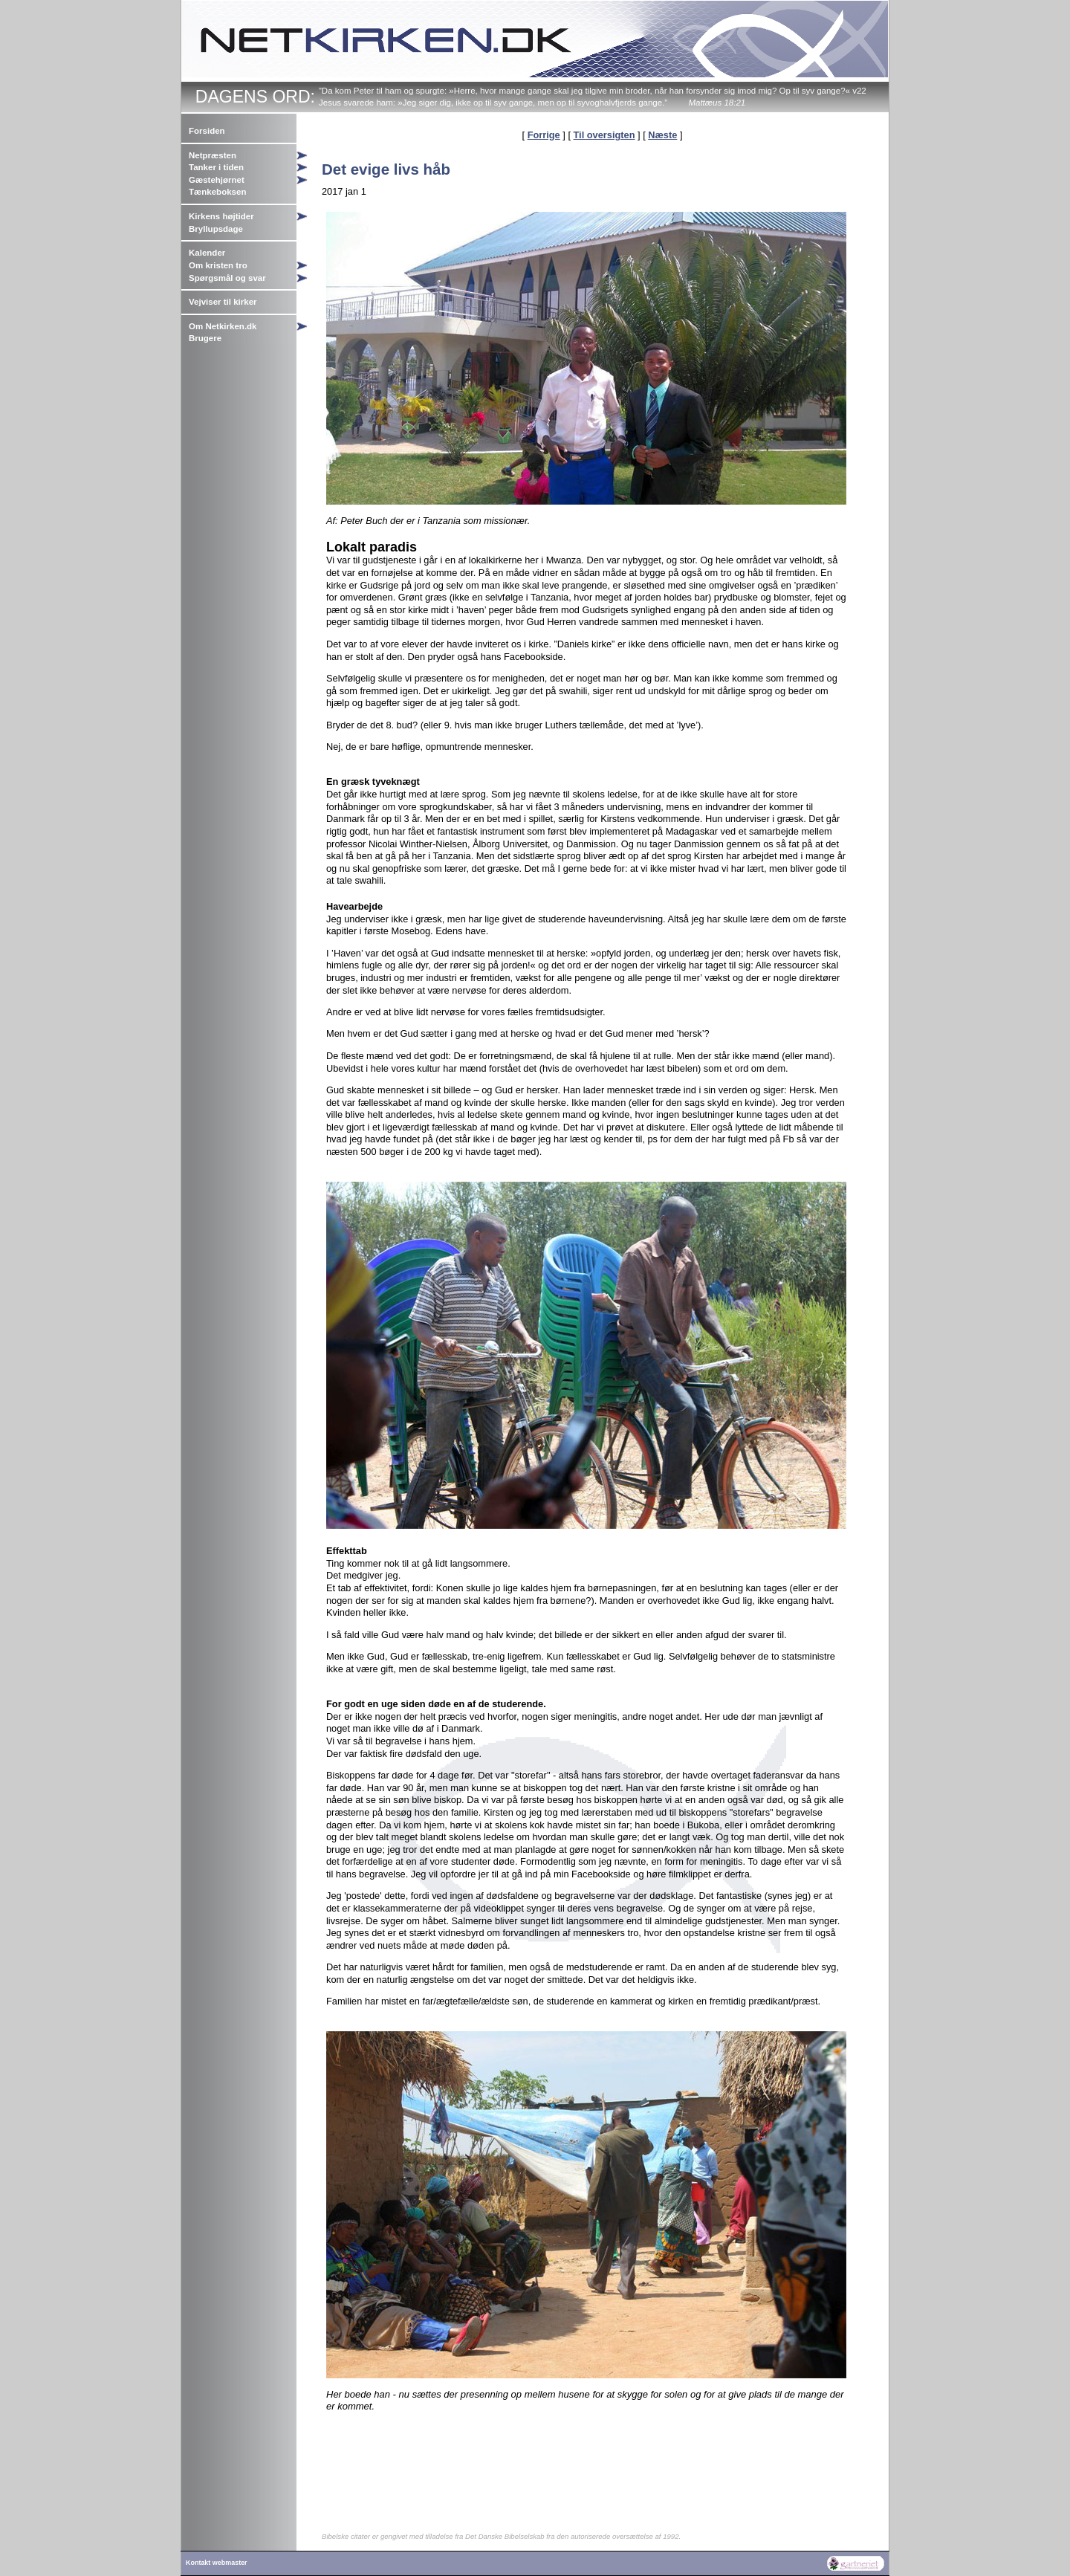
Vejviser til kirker (223, 301)
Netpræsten (212, 155)
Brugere (205, 338)
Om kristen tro (218, 265)
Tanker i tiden (216, 167)
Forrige (544, 134)
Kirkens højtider (221, 216)
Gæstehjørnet (216, 179)
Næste (662, 134)
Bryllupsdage (216, 228)
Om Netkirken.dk (223, 326)
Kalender (207, 252)
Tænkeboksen (217, 191)
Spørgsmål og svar (227, 278)
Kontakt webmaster (216, 2562)
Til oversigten (604, 134)
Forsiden (207, 130)
